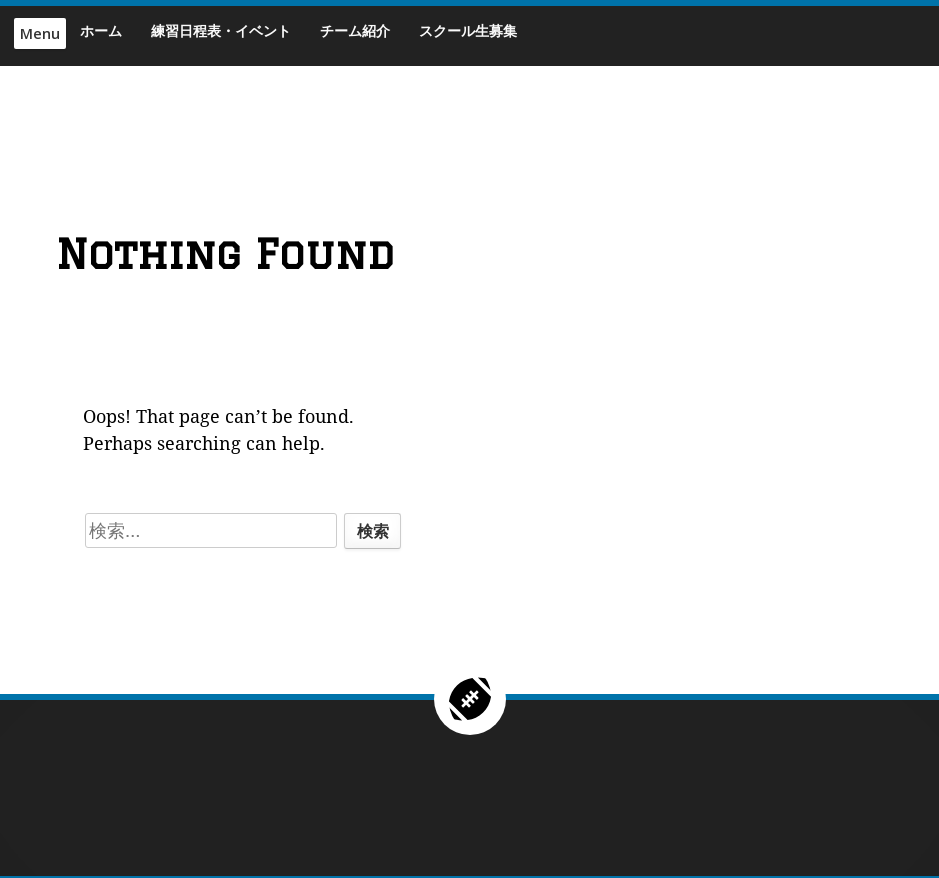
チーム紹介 (355, 30)
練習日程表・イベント (221, 30)
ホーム (101, 30)
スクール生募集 (468, 30)
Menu (40, 33)
